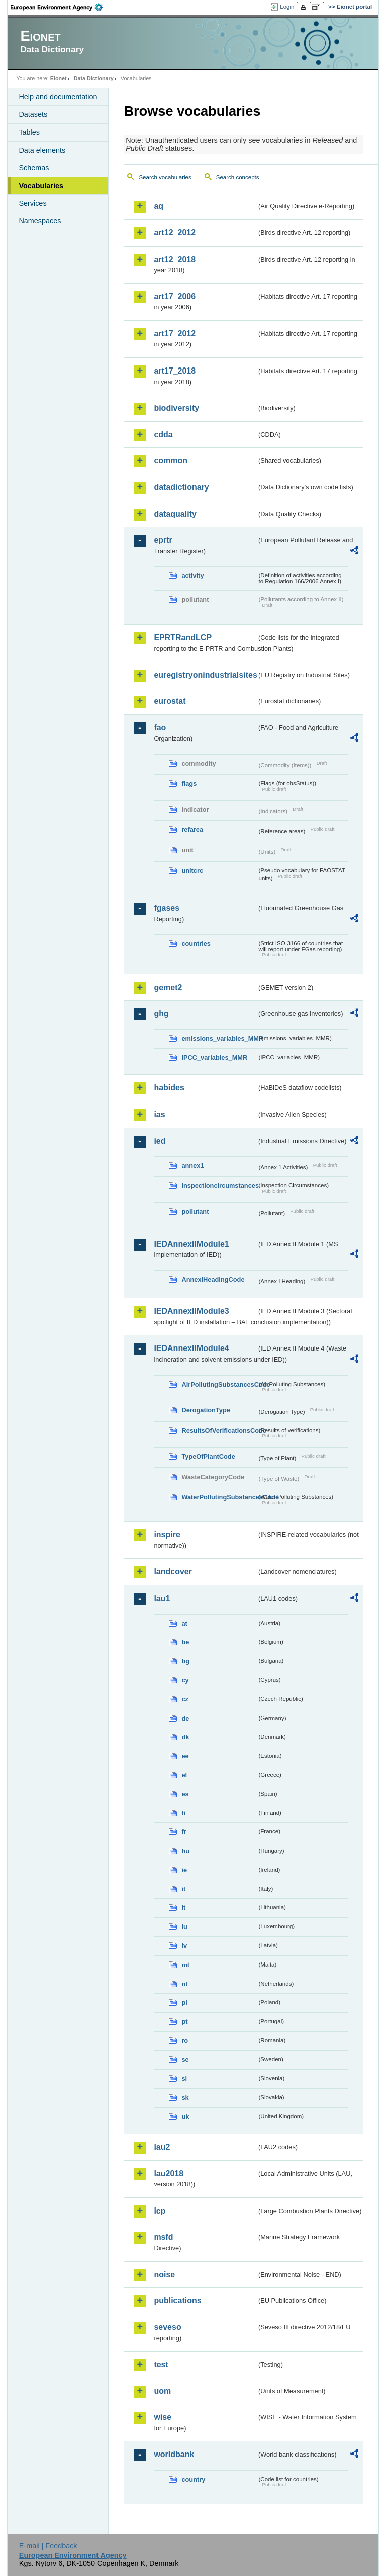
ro (184, 2040)
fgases (166, 908)
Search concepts (237, 177)
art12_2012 (175, 232)
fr (183, 1831)
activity (192, 575)
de (185, 1718)
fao (160, 727)
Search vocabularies (165, 177)
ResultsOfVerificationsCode (219, 1430)
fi (183, 1813)
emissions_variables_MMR (219, 1038)
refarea (192, 829)
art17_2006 (175, 296)
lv (184, 1945)
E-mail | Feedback (48, 2546)
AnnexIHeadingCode (212, 1279)
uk (185, 2116)
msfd (163, 2237)
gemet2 (168, 987)
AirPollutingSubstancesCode (219, 1384)
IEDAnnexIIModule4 (191, 1348)
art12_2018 (175, 259)
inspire (167, 1534)
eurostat (169, 701)
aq (158, 206)
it (183, 1889)
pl (184, 2002)
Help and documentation (58, 97)
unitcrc (192, 870)
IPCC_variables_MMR (214, 1057)
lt (183, 1907)
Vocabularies (41, 186)
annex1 (192, 1165)
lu (184, 1926)
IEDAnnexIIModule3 (191, 1311)
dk (185, 1737)
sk (184, 2097)
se (184, 2059)
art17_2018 (175, 370)
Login (287, 7)
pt (184, 2021)
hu (185, 1851)
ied (159, 1141)
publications (177, 2300)
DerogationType (205, 1410)
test (161, 2364)
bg (185, 1661)
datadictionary (181, 487)
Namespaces (40, 221)
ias (159, 1114)
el (184, 1775)
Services (32, 203)
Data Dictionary (94, 78)
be (185, 1642)
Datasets (33, 114)
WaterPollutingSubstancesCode (219, 1497)
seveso (167, 2327)
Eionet (58, 78)
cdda (163, 434)
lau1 (162, 1598)
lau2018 (168, 2173)
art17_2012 (175, 333)
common (170, 460)
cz (184, 1699)
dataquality (175, 514)
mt (185, 1965)
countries (196, 943)
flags (189, 783)
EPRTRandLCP (183, 637)
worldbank (174, 2454)
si (184, 2078)
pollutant (195, 1211)
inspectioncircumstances (219, 1185)
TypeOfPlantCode (208, 1456)
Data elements (42, 150)
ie (184, 1870)
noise (164, 2274)
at (184, 1623)
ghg (161, 1013)
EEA (60, 7)
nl (184, 1984)
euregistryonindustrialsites (205, 675)
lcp (159, 2210)
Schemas (34, 168)
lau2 (162, 2147)
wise (162, 2417)
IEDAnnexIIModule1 (191, 1244)
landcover (173, 1571)
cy (184, 1680)
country (193, 2479)
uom (162, 2391)
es (184, 1794)
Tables (29, 132)
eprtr (163, 540)
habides (169, 1087)
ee (184, 1756)
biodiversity (176, 408)
